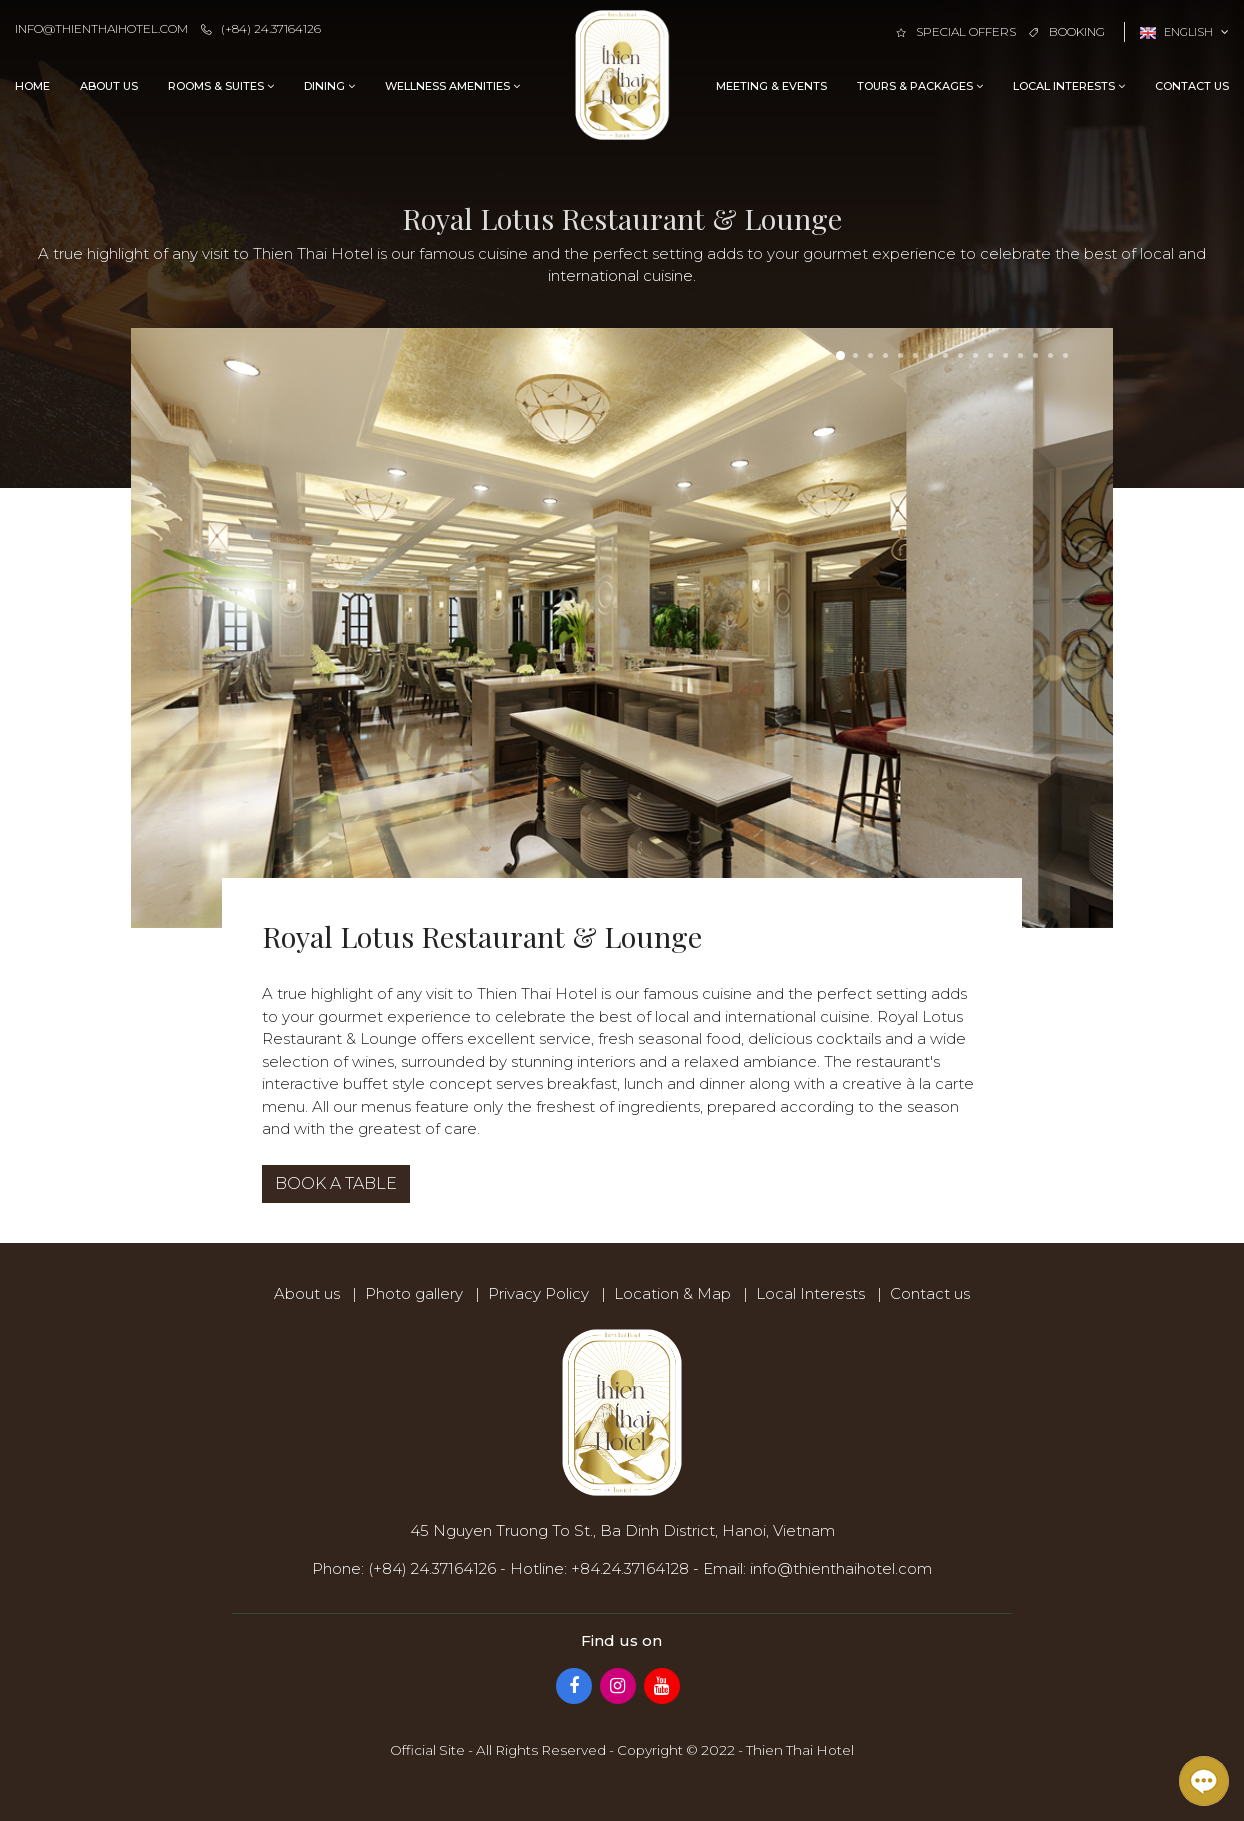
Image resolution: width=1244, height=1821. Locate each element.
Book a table (336, 1183)
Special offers (956, 31)
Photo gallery (414, 1293)
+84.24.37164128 (630, 1568)
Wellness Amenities (452, 86)
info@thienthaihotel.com (101, 28)
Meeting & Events (771, 86)
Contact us (1192, 86)
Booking (1067, 31)
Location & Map (672, 1293)
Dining (329, 86)
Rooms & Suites (221, 86)
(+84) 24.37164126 (261, 28)
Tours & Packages (920, 86)
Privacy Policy (538, 1293)
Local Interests (1069, 86)
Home (32, 86)
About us (109, 86)
